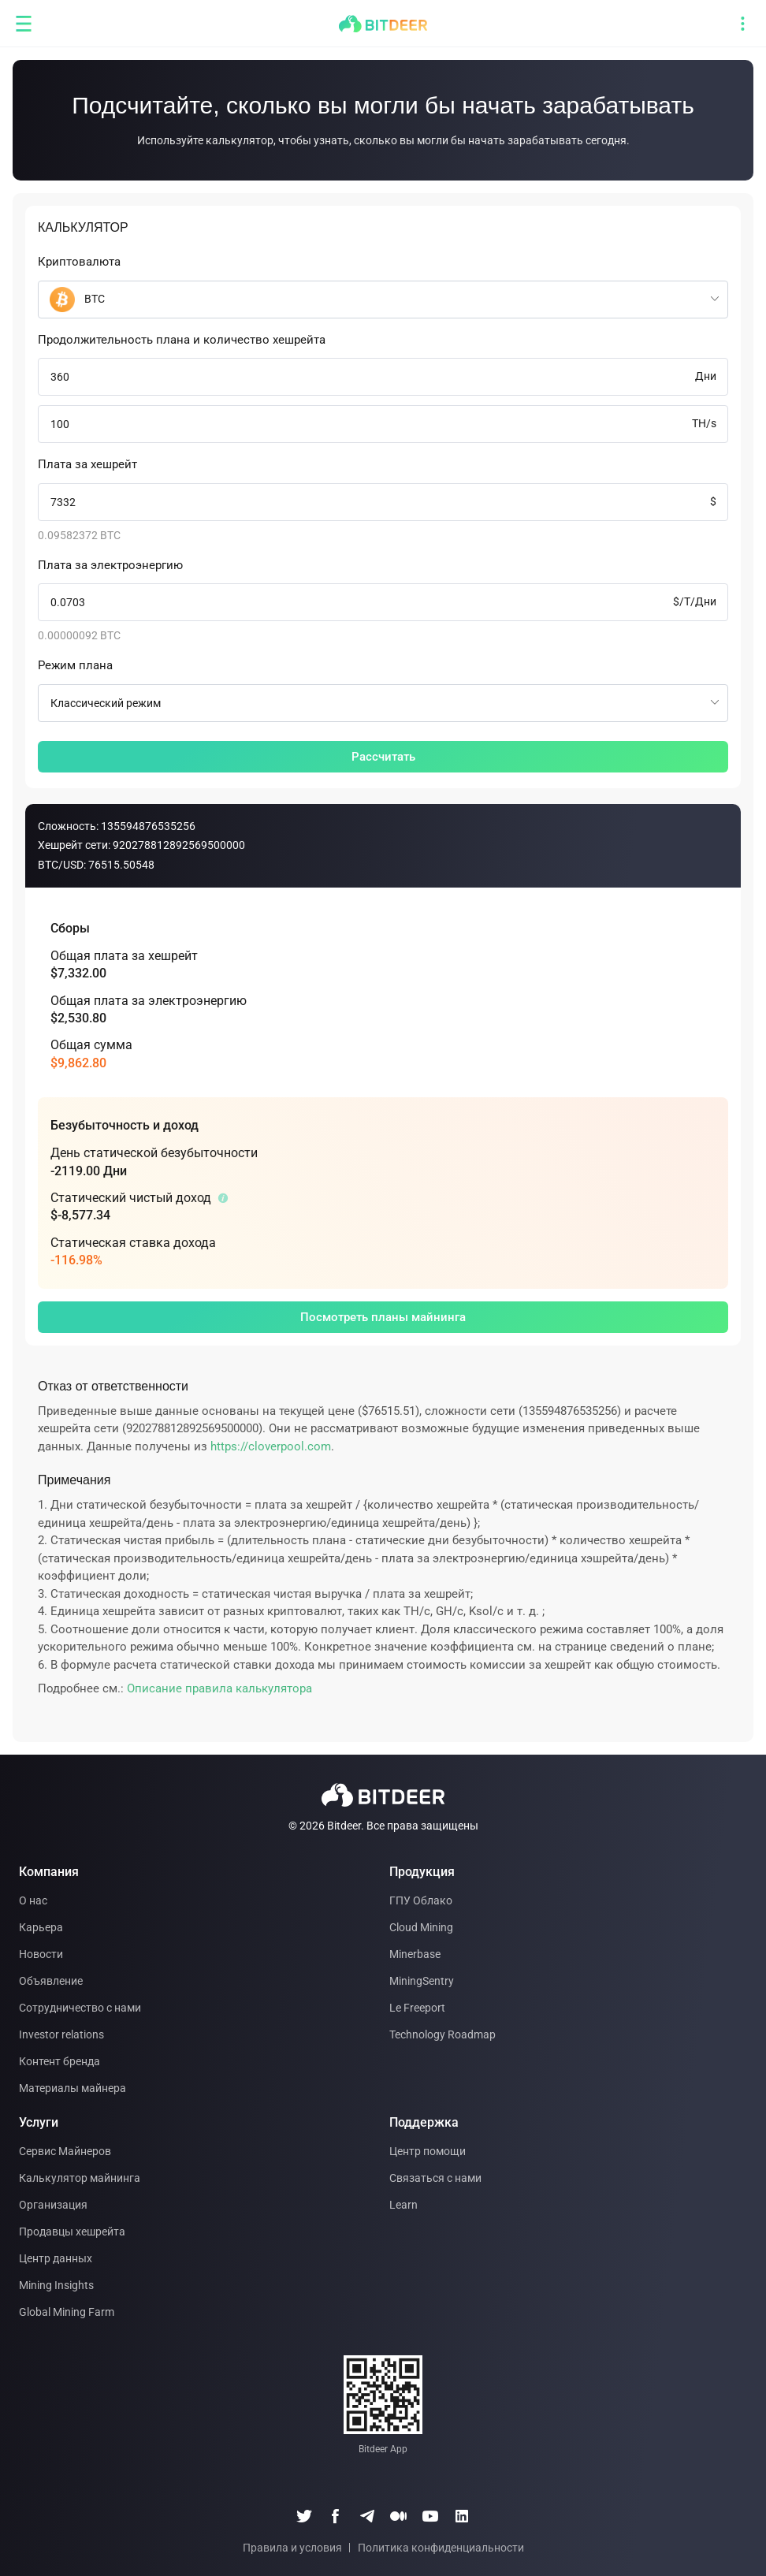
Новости (41, 1954)
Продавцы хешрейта (72, 2231)
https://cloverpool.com (270, 1446)
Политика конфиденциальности (441, 2547)
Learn (403, 2204)
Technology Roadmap (442, 2034)
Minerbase (415, 1954)
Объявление (51, 1981)
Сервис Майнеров (65, 2151)
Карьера (41, 1927)
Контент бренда (59, 2061)
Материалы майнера (72, 2088)
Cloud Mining (421, 1927)
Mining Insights (56, 2285)
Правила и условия (292, 2547)
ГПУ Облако (420, 1900)
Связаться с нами (435, 2178)
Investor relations (61, 2034)
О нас (33, 1900)
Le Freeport (417, 2007)
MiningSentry (421, 1981)
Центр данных (55, 2258)
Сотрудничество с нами (80, 2007)
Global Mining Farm (66, 2312)
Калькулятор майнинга (79, 2178)
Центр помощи (427, 2151)
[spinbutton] (383, 377)
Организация (53, 2204)
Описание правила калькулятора (219, 1688)
